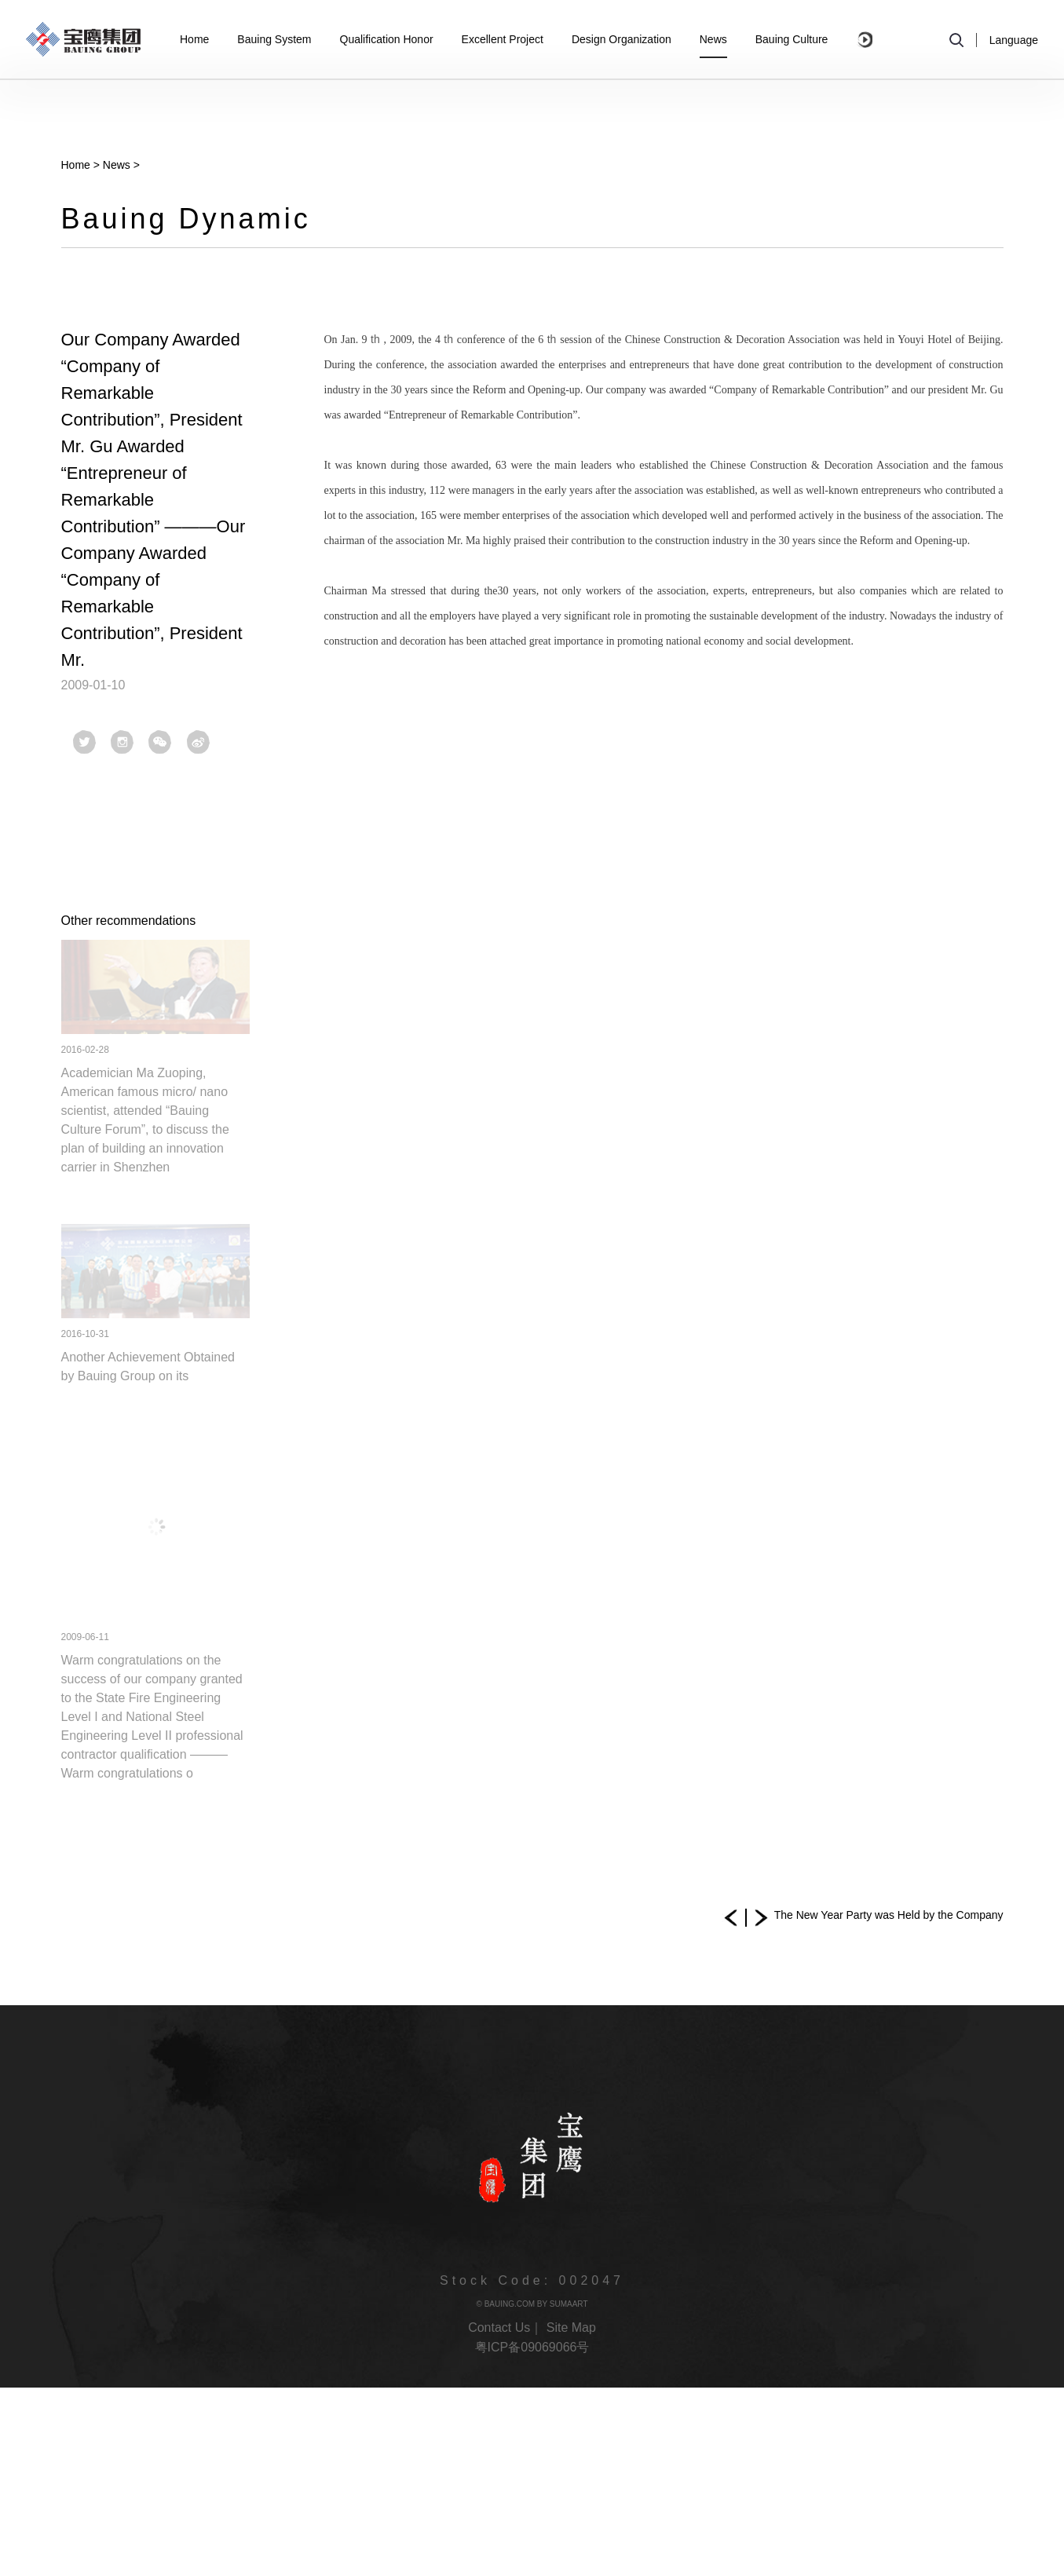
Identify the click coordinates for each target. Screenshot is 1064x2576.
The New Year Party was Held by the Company (889, 1915)
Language (1013, 40)
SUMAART (569, 2304)
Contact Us (499, 2327)
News (116, 165)
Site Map (571, 2327)
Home (75, 165)
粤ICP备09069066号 (532, 2347)
